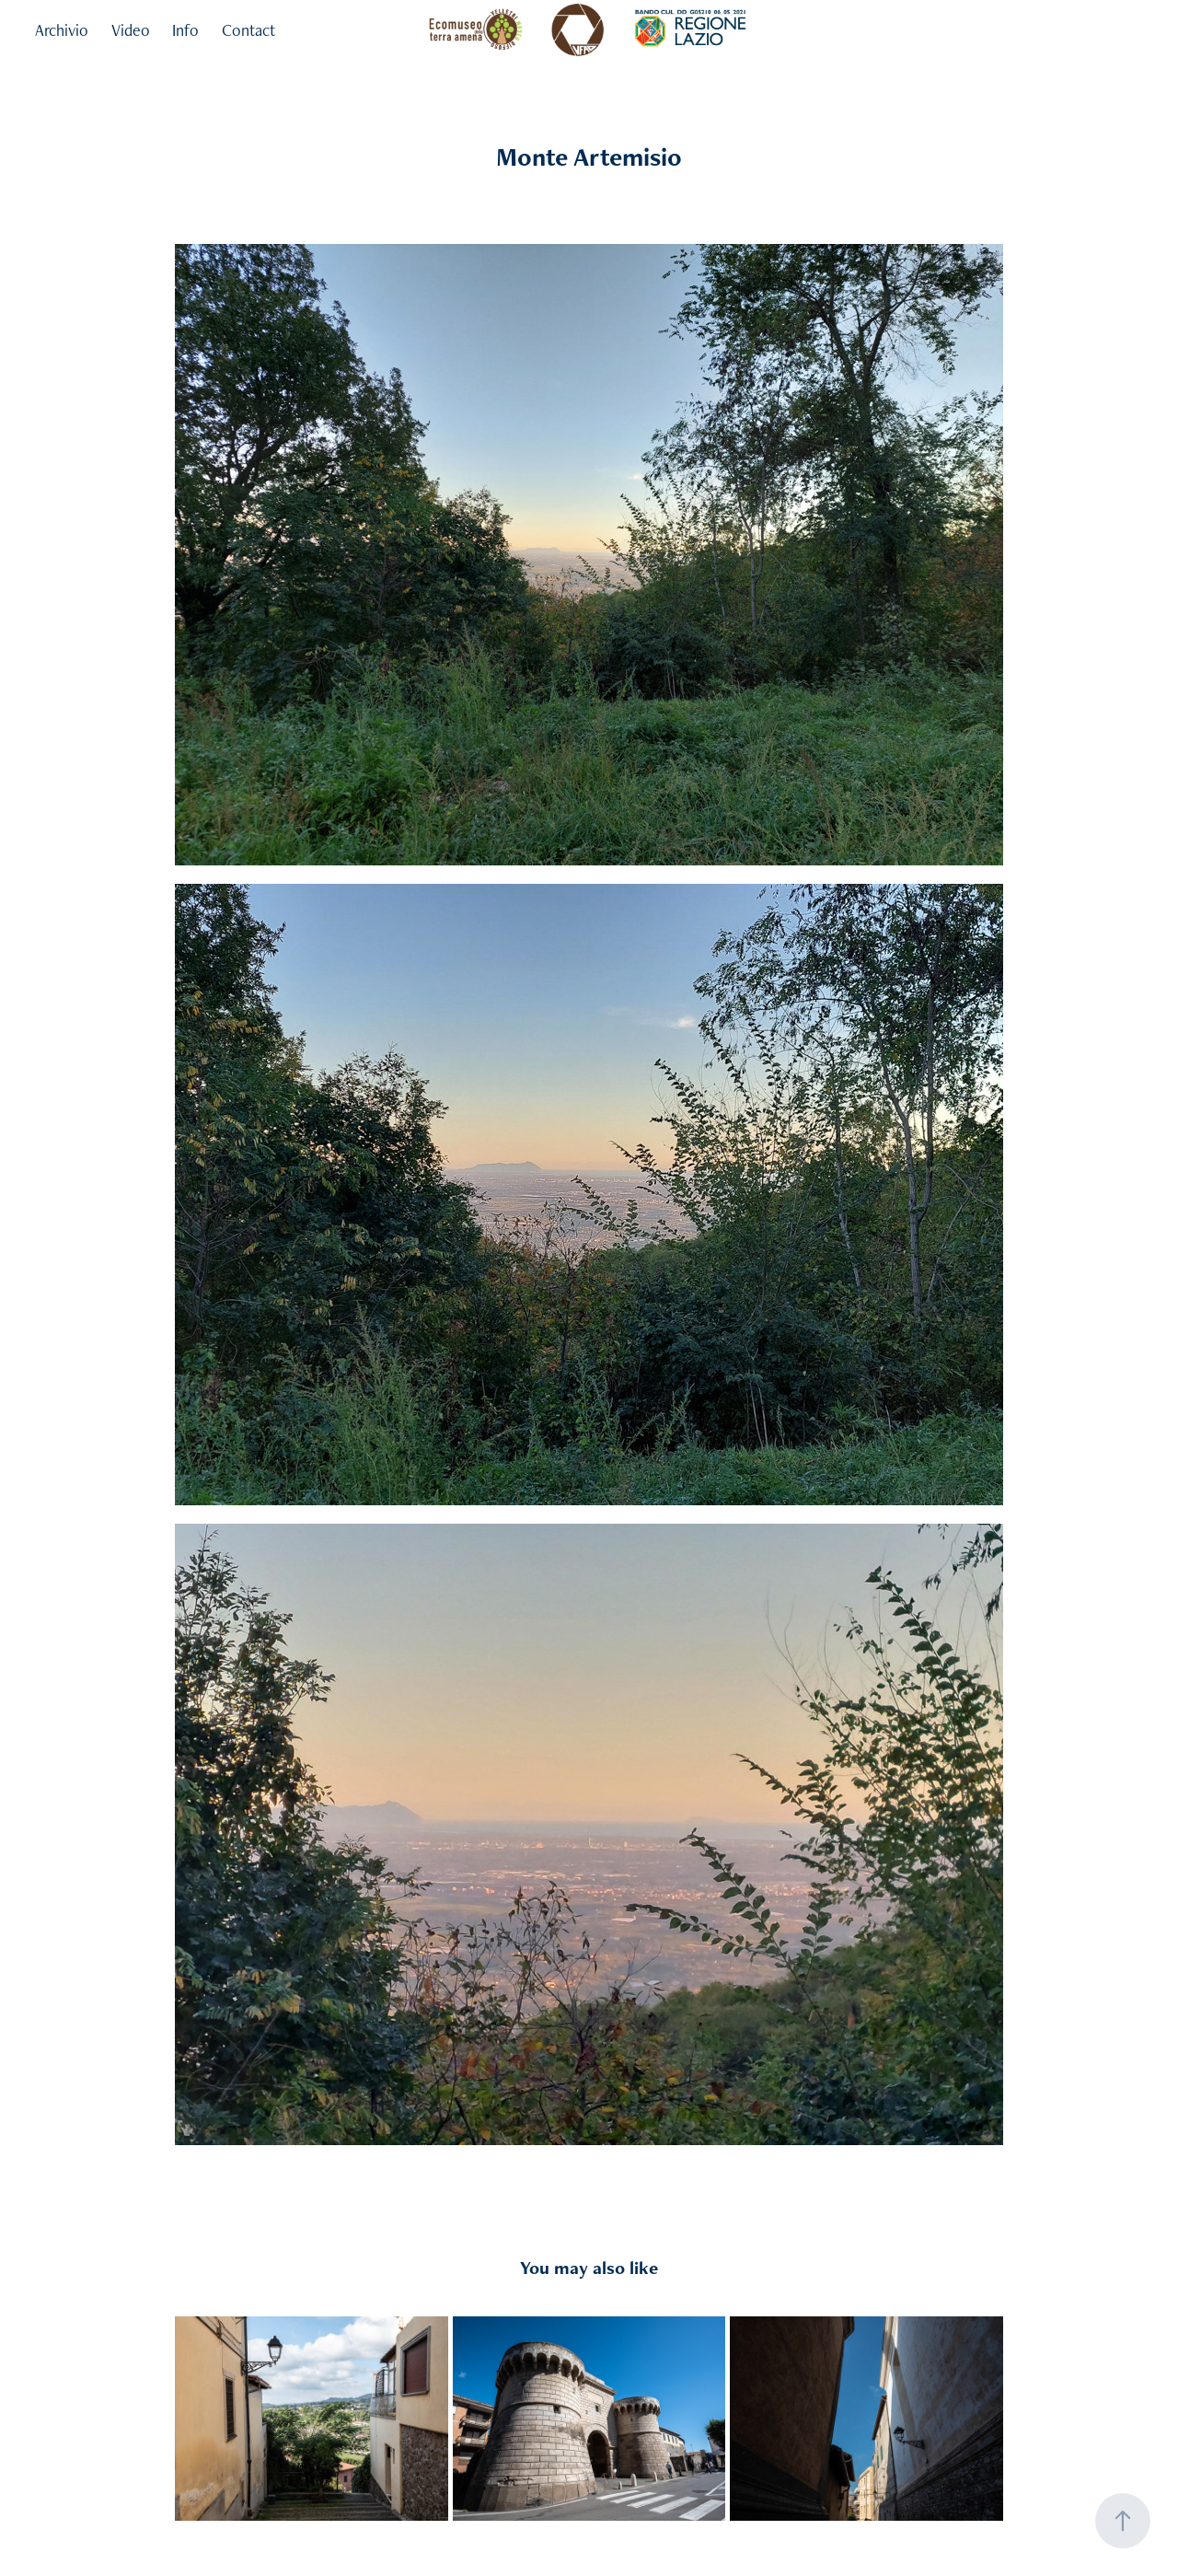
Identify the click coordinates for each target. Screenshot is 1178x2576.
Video (130, 30)
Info (185, 30)
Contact (248, 30)
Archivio (61, 30)
